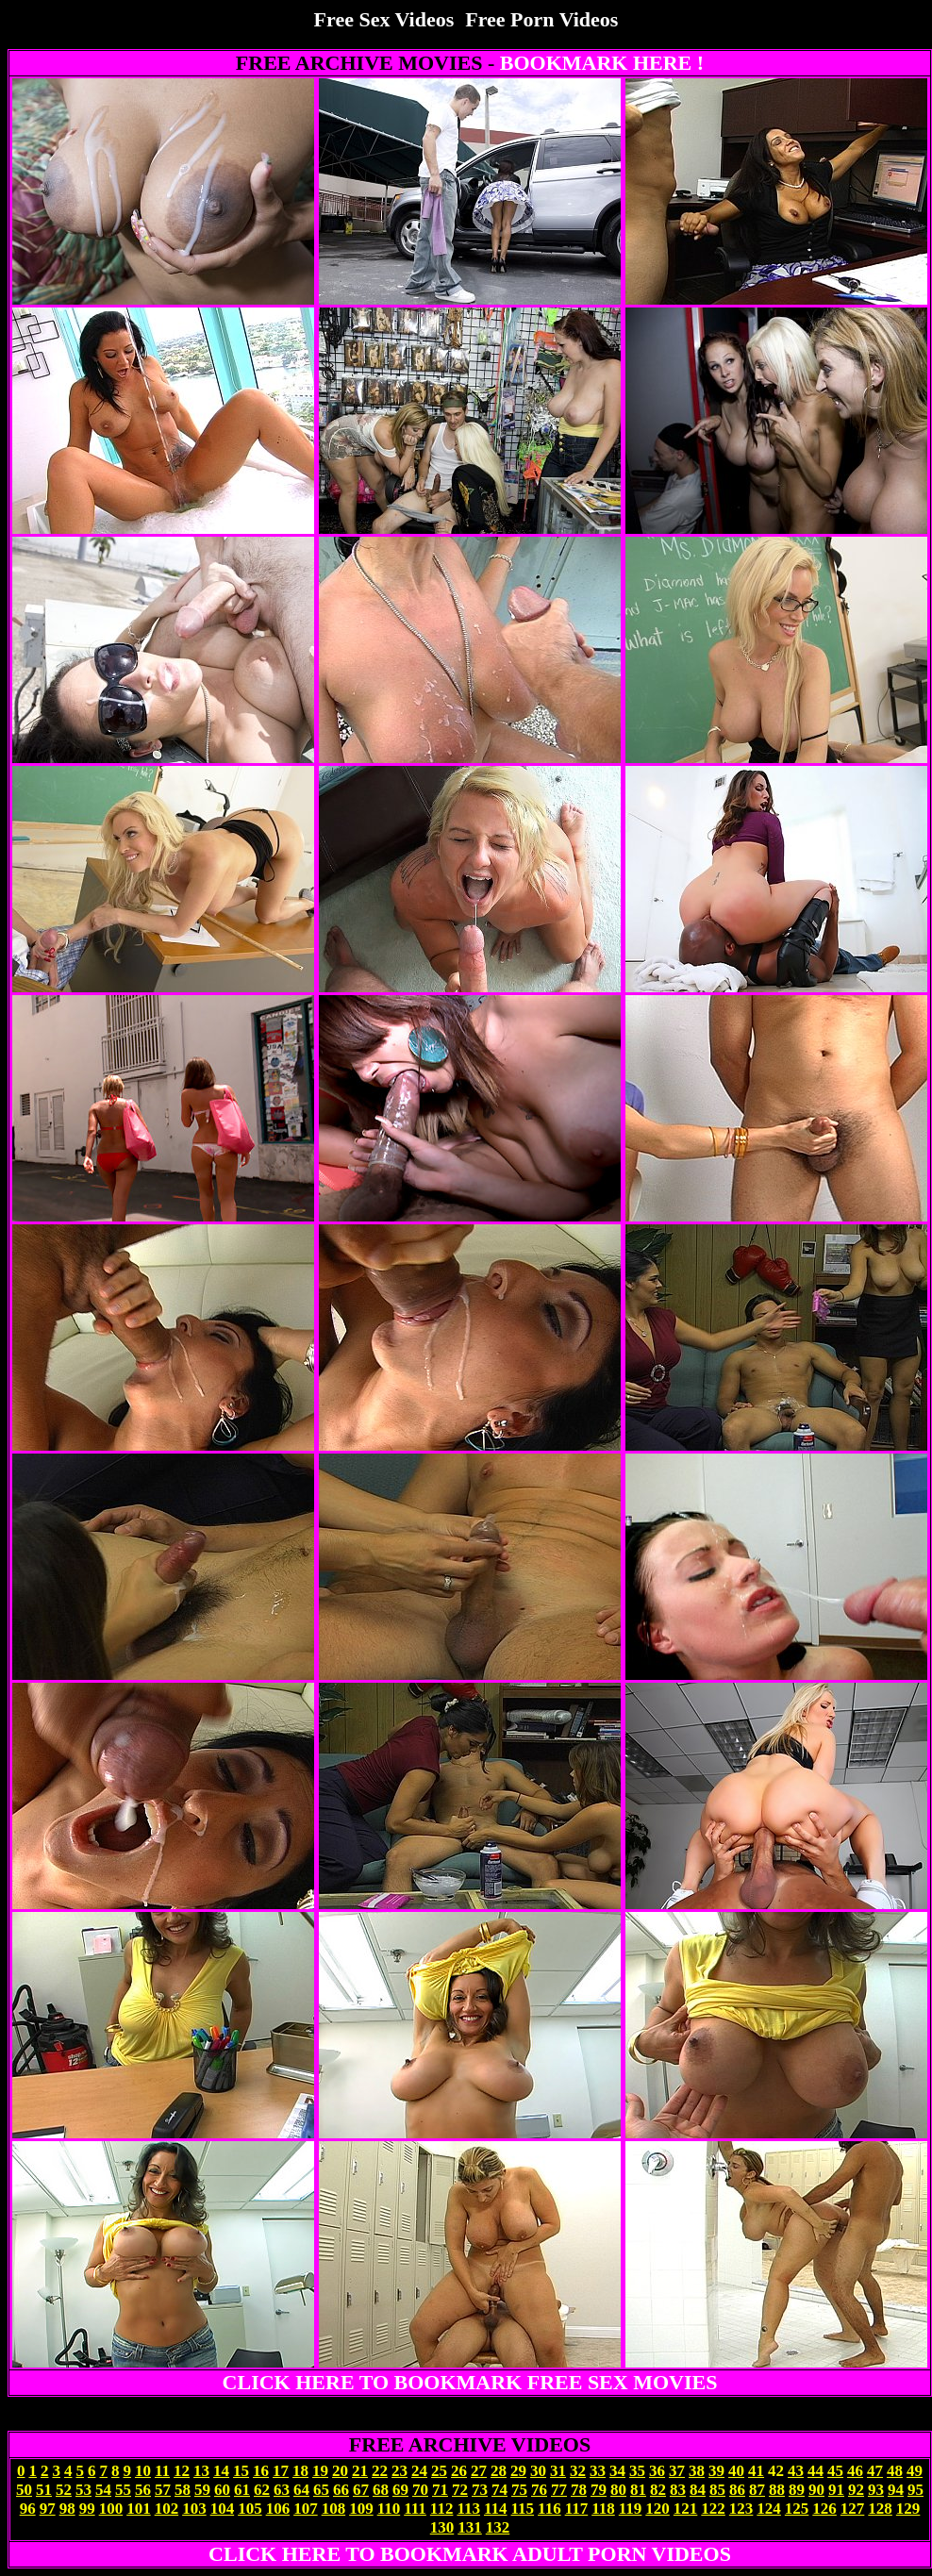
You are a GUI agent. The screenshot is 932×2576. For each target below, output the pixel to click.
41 (756, 2471)
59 (202, 2490)
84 (698, 2490)
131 (470, 2527)
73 (480, 2490)
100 (111, 2509)
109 (361, 2509)
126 (824, 2509)
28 (499, 2471)
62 (262, 2490)
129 (908, 2509)
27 (479, 2471)
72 (460, 2490)
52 (64, 2490)
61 (242, 2490)
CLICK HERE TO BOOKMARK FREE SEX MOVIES (470, 2382)
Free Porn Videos (541, 19)
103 (194, 2509)
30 (538, 2471)
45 (835, 2471)
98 (67, 2509)
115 (523, 2509)
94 (896, 2490)
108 (334, 2509)
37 (677, 2471)
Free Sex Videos (384, 19)
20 (340, 2471)
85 (717, 2490)
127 (852, 2509)
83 (678, 2490)
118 (603, 2509)
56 (143, 2490)
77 (559, 2490)
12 (182, 2471)
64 (301, 2490)
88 (777, 2490)
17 (281, 2471)
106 (278, 2509)
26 (459, 2471)
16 (261, 2471)
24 (419, 2471)
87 (757, 2490)
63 (282, 2490)
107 (305, 2509)
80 (618, 2490)
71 (440, 2490)
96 (28, 2509)
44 (815, 2471)
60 (222, 2490)
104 (222, 2509)
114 (496, 2509)
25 (439, 2471)
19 (320, 2471)
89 (797, 2490)
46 (855, 2471)
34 (617, 2471)
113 (468, 2509)
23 (399, 2471)
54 (103, 2490)
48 (895, 2471)
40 (736, 2471)
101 (138, 2509)
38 (697, 2471)
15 (241, 2471)
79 (599, 2490)
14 (221, 2471)
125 (797, 2509)
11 (162, 2471)
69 (400, 2490)
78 (579, 2490)
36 (657, 2471)
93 (876, 2490)
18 (300, 2471)
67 (361, 2490)
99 (87, 2509)
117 (577, 2509)
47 (875, 2471)
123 (741, 2509)
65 (321, 2490)
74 (499, 2490)
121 (686, 2509)
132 (498, 2527)
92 (856, 2490)
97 (48, 2509)
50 (24, 2490)
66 (341, 2490)
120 (657, 2509)
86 (737, 2490)
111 (415, 2509)
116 (549, 2509)
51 (44, 2490)
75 (519, 2490)
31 (558, 2471)
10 (143, 2471)
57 (163, 2490)
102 (167, 2509)
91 (836, 2490)
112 (442, 2509)
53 (83, 2490)
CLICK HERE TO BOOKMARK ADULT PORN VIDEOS (469, 2554)
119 (630, 2509)
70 (420, 2490)
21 (360, 2471)
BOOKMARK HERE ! (602, 63)
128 (880, 2509)
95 (915, 2490)
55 (123, 2490)
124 (769, 2509)
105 (250, 2509)
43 (796, 2471)
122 (713, 2509)
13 (201, 2471)
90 (816, 2490)
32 (578, 2471)
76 (539, 2490)
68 (381, 2490)
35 (637, 2471)
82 (658, 2490)
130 (442, 2527)
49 (915, 2471)
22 (380, 2471)
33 (598, 2471)
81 (638, 2490)
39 (716, 2471)
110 (389, 2509)
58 (183, 2490)
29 (518, 2471)
